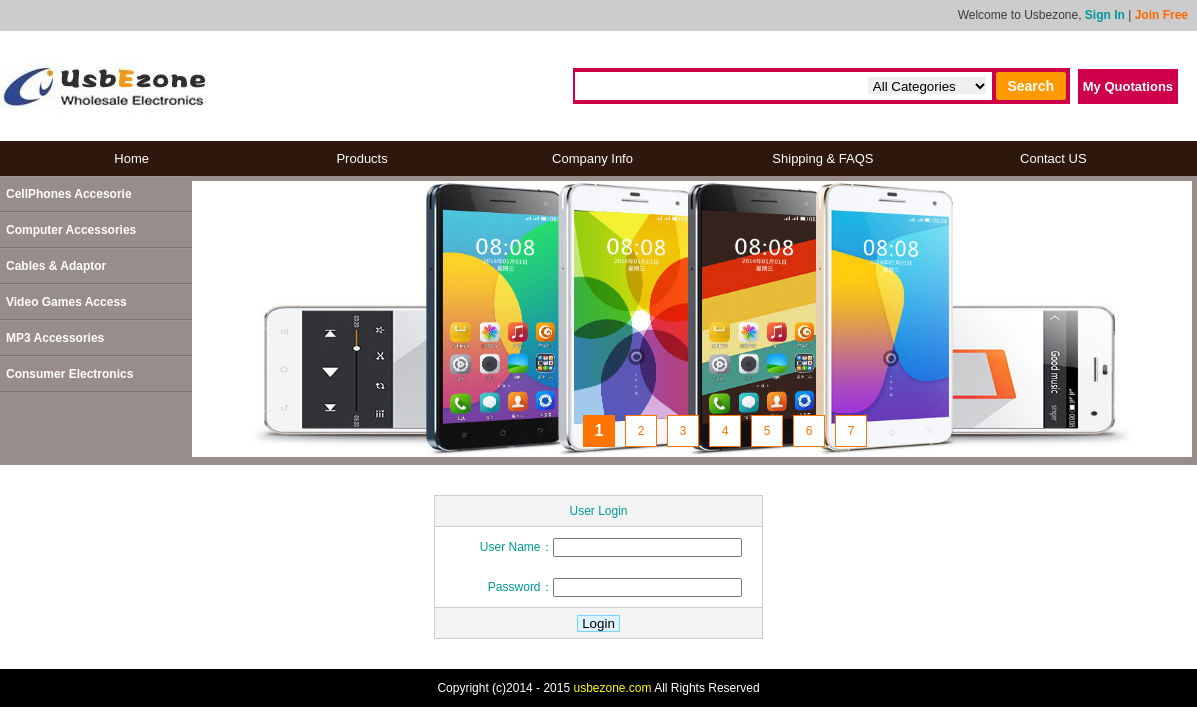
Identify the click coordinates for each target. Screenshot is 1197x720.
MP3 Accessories (55, 338)
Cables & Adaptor (56, 266)
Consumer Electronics (69, 374)
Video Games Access (66, 302)
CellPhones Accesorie (69, 194)
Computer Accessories (71, 230)
